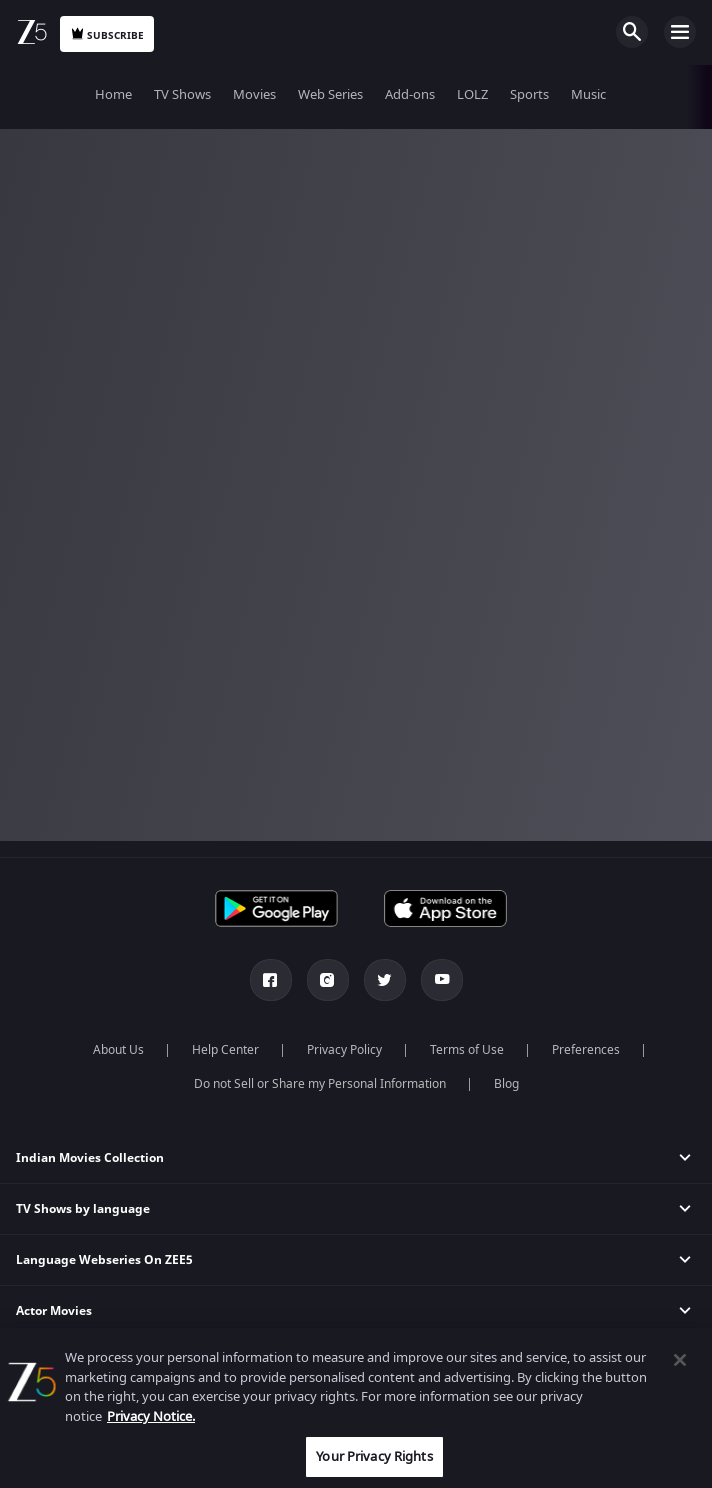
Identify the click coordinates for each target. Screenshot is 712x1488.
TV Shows (182, 94)
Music (588, 94)
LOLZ (472, 94)
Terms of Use (467, 1050)
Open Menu (680, 32)
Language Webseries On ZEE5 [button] (104, 1260)
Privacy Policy (344, 1050)
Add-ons (410, 94)
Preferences (586, 1050)
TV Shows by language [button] (83, 1209)
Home (113, 94)
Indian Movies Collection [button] (90, 1158)
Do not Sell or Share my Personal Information (320, 1084)
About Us (118, 1050)
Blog (506, 1084)
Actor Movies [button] (54, 1311)
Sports (529, 94)
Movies (254, 94)
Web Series (330, 94)
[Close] (680, 1360)
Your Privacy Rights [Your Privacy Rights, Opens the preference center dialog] (374, 1456)
